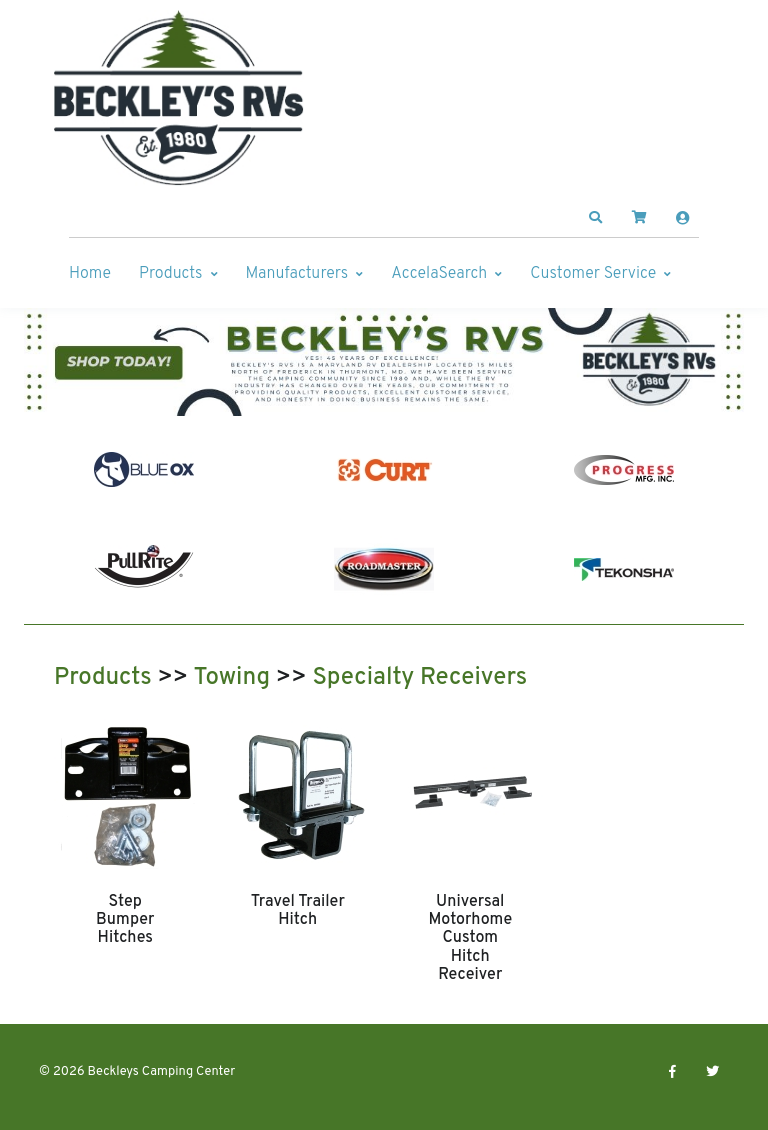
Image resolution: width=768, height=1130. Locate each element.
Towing (231, 678)
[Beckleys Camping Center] (179, 98)
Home (90, 274)
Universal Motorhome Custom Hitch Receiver (470, 939)
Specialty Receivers (419, 678)
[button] (596, 218)
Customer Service (593, 274)
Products (170, 274)
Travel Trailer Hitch (298, 911)
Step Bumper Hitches (125, 920)
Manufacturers (297, 274)
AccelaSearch (439, 274)
